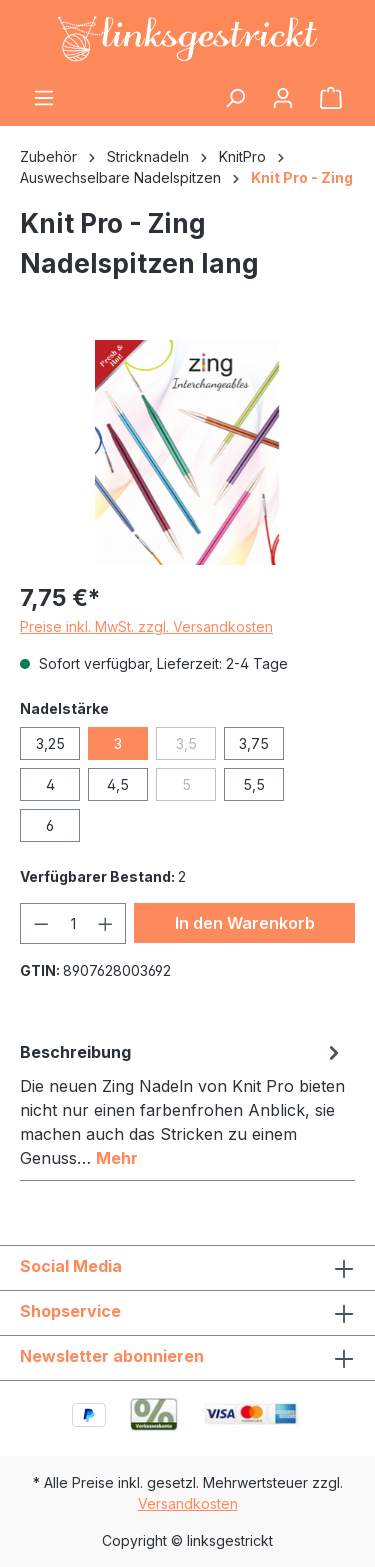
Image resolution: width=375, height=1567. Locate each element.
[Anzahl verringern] (41, 923)
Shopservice (70, 1311)
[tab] (182, 1104)
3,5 (196, 747)
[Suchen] (235, 98)
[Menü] (44, 98)
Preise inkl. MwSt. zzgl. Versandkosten (146, 626)
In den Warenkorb (245, 923)
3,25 (50, 743)
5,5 (254, 784)
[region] (187, 452)
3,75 (254, 743)
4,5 (118, 784)
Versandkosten (188, 1503)
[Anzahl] (73, 923)
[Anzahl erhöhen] (106, 923)
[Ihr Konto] (283, 98)
